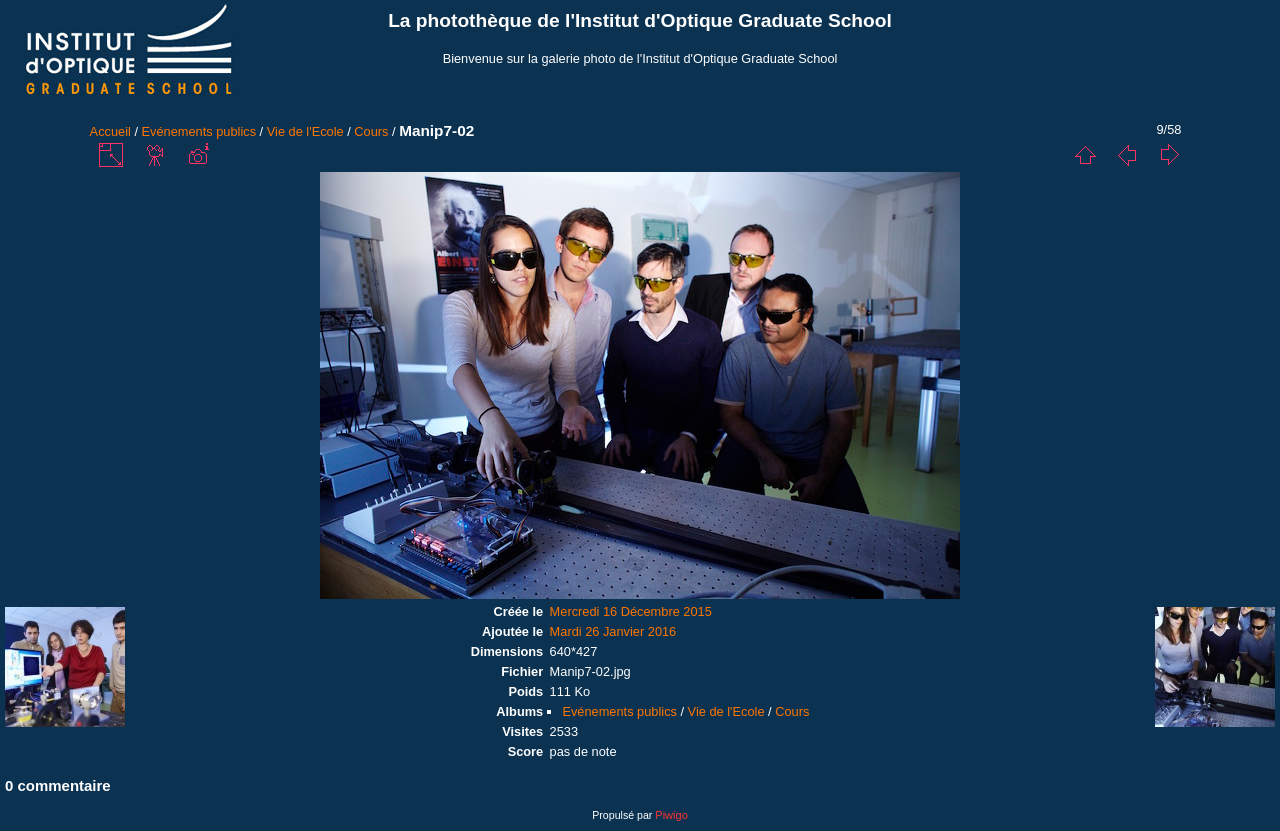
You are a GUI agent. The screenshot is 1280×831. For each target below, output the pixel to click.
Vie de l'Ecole (305, 131)
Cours (371, 131)
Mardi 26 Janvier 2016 (613, 631)
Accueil (110, 131)
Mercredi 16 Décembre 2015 (631, 611)
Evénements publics (199, 131)
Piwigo (671, 815)
